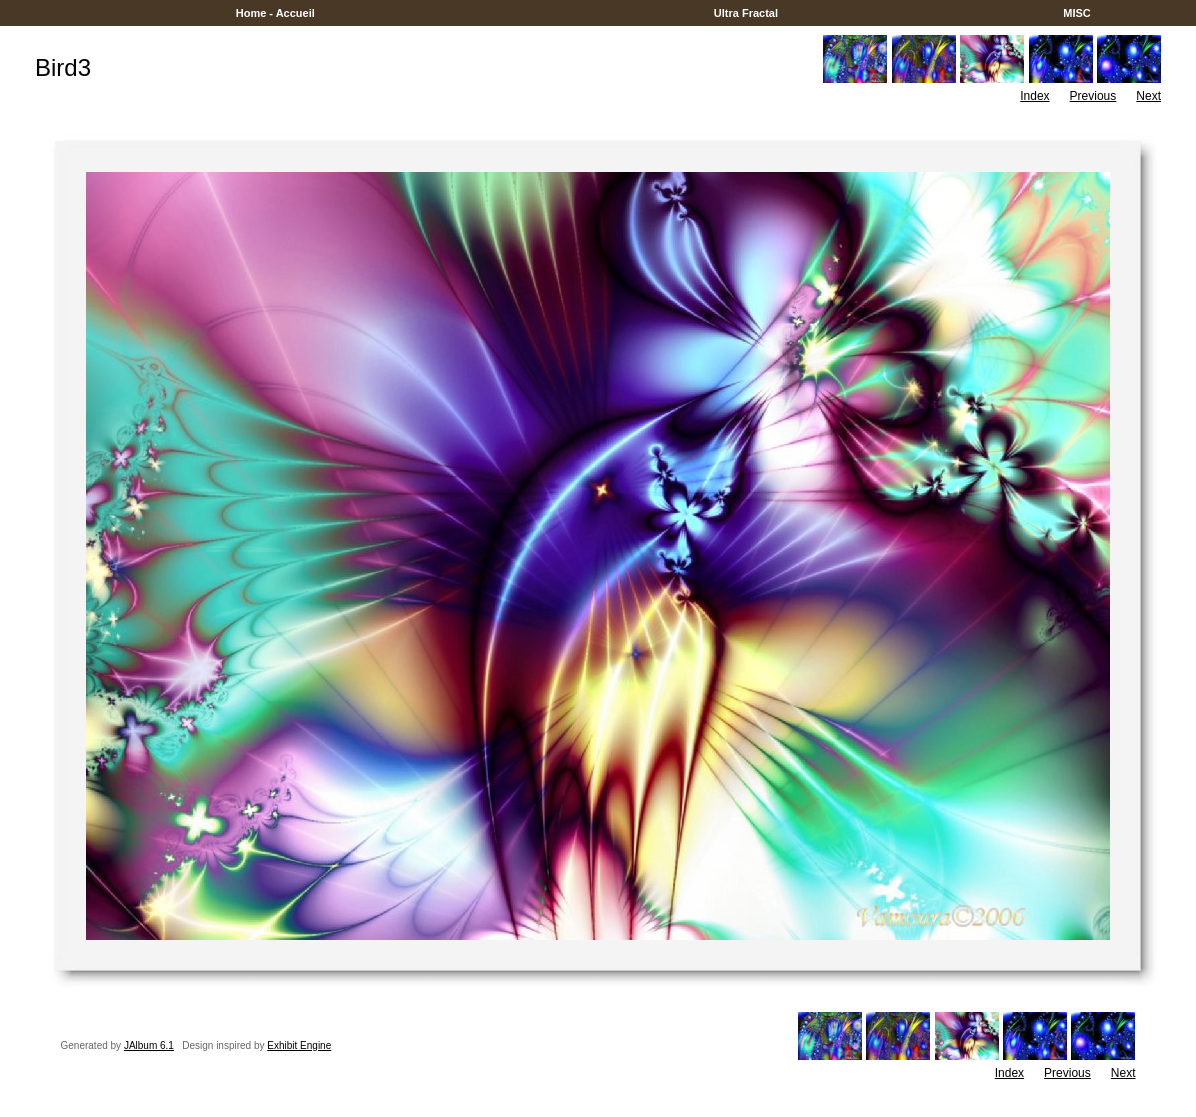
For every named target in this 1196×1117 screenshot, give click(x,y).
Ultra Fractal (746, 13)
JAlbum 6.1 (149, 1045)
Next (1148, 96)
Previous (1093, 96)
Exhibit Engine (299, 1045)
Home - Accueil (275, 13)
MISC (1077, 13)
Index (1034, 96)
